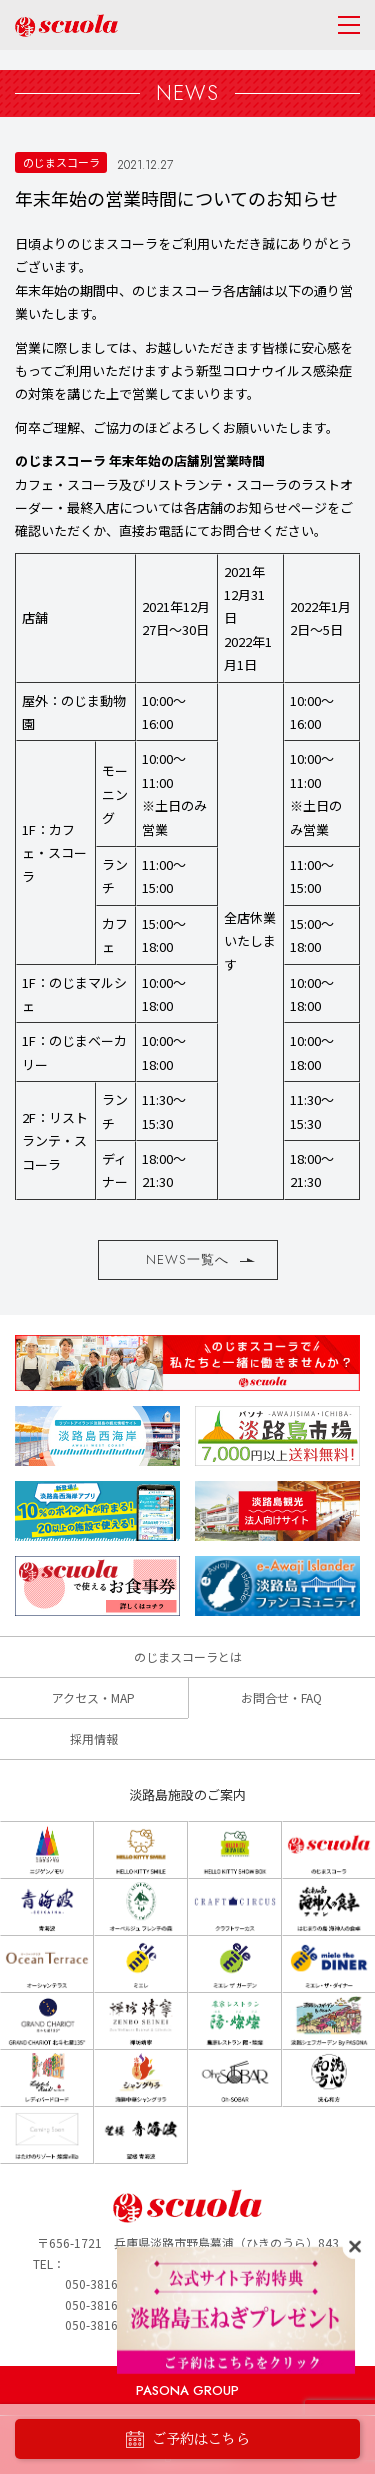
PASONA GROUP (187, 2390)
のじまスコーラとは (188, 1656)
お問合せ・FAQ (281, 1697)
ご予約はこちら (188, 2439)
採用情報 (94, 1738)
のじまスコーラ (61, 162)
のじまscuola (66, 25)
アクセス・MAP (93, 1697)
